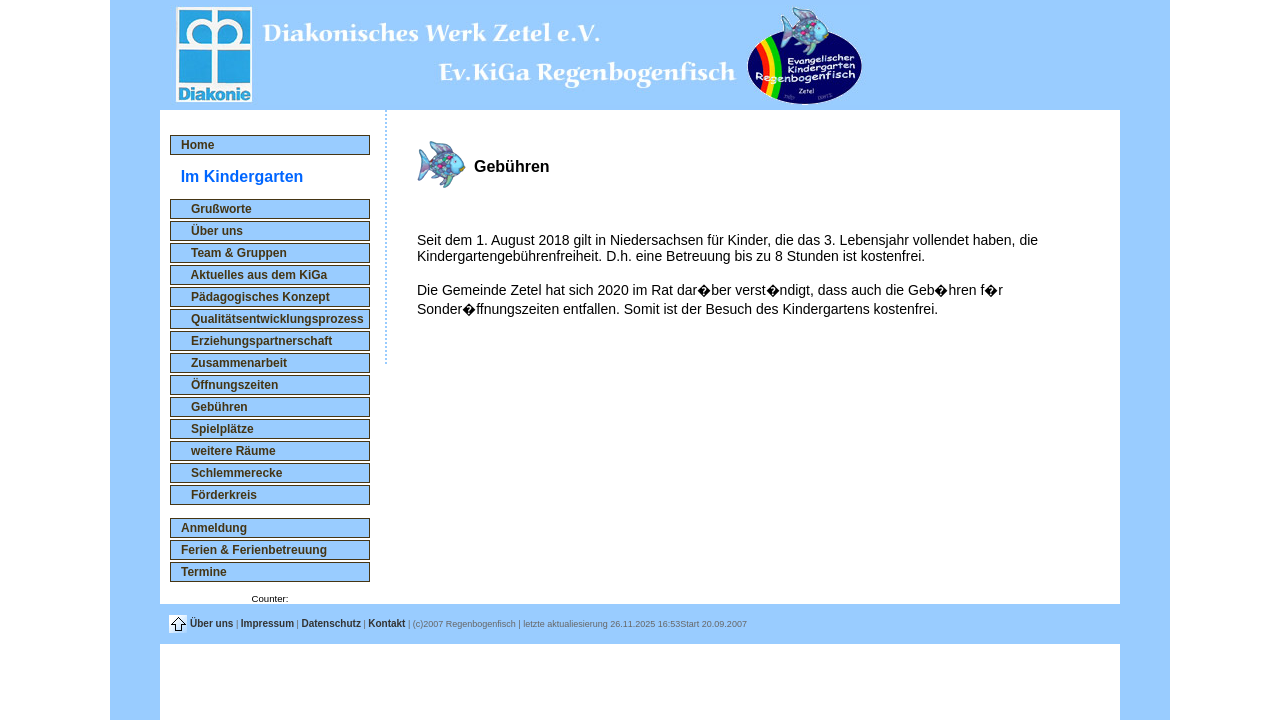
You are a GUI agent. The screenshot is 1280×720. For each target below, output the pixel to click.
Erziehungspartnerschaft (256, 341)
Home (197, 145)
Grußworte (216, 209)
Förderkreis (219, 495)
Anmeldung (214, 528)
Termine (204, 572)
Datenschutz (330, 623)
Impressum (267, 623)
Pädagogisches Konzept (255, 297)
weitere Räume (228, 451)
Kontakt (386, 623)
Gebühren (214, 407)
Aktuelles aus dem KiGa (254, 275)
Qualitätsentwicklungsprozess (272, 319)
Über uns (212, 231)
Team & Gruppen (234, 253)
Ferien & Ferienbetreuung (254, 550)
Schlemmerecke (231, 473)
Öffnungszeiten (229, 385)
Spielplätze (217, 429)
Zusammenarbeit (234, 363)
